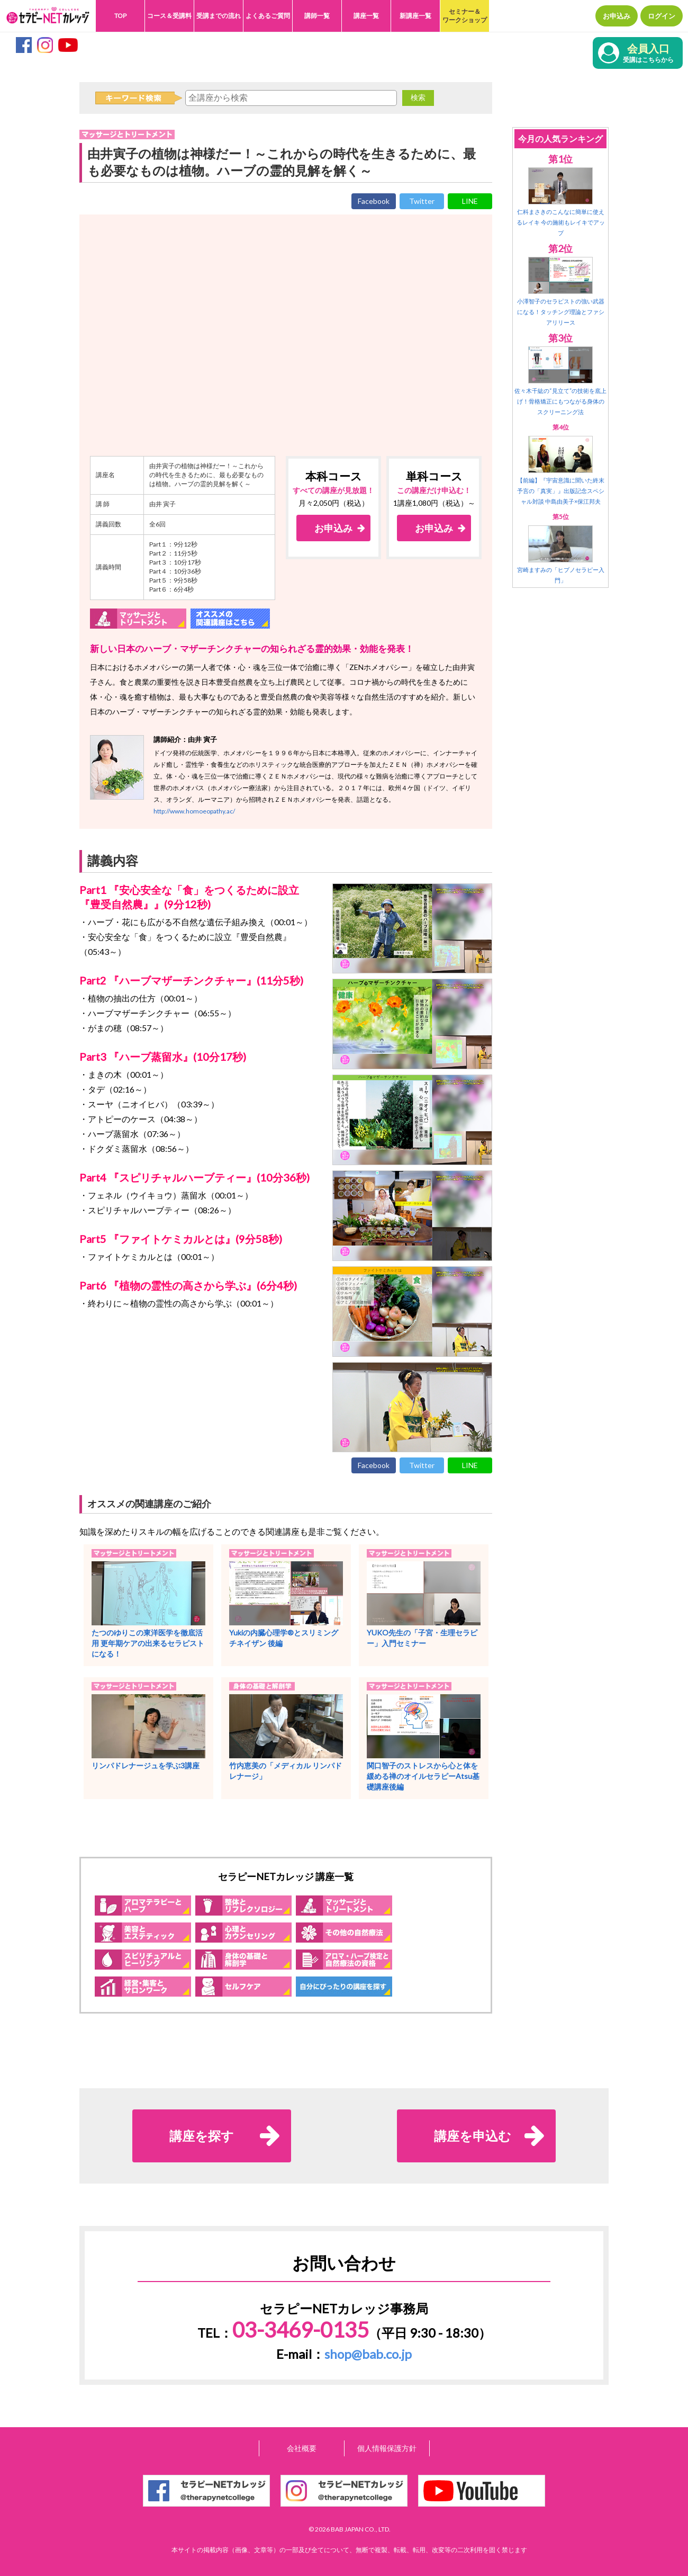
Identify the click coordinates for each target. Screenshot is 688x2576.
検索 (418, 97)
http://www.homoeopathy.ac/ (194, 811)
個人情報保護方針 (387, 2448)
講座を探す (201, 2135)
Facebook (374, 200)
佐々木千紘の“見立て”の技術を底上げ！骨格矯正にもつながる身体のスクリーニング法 (560, 401)
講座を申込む (472, 2135)
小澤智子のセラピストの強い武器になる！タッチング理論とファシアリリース (560, 312)
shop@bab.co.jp (368, 2354)
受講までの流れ (218, 16)
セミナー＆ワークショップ (464, 15)
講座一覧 (366, 16)
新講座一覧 (415, 16)
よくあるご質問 (268, 16)
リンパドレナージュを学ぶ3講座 (146, 1765)
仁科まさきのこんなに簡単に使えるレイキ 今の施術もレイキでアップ (561, 222)
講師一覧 (317, 16)
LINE (470, 200)
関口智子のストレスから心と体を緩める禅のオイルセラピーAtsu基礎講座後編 (423, 1776)
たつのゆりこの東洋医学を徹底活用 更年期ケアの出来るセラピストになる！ (148, 1643)
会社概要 (301, 2448)
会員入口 (648, 54)
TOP (120, 16)
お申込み (616, 16)
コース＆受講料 (169, 16)
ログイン (661, 16)
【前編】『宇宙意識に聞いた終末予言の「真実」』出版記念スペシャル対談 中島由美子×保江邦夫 (560, 491)
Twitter (421, 200)
